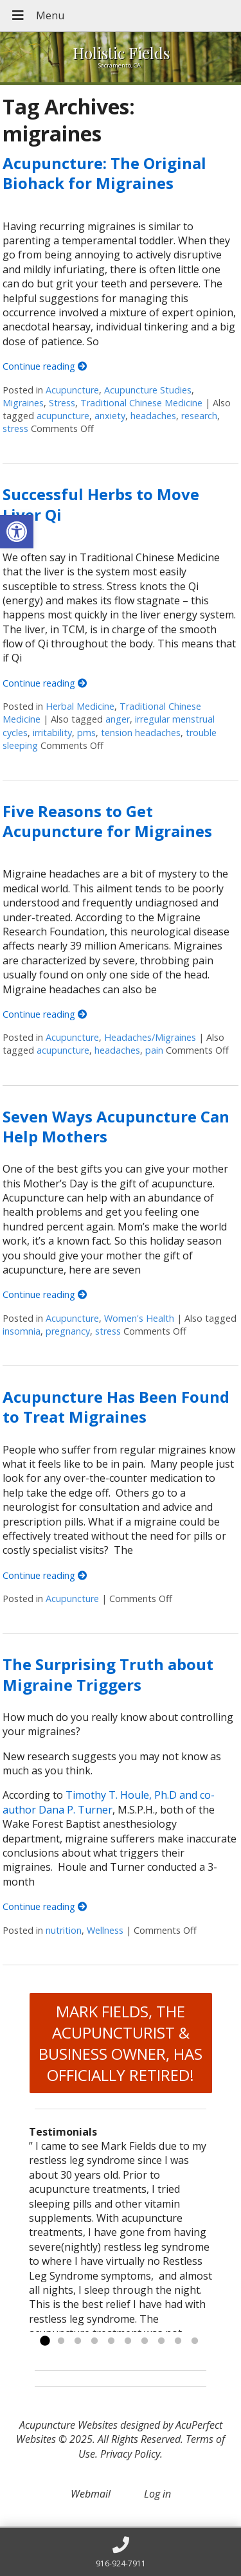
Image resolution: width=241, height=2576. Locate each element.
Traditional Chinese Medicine (141, 403)
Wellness (105, 1930)
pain (154, 1050)
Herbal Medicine (80, 706)
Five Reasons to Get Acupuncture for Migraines (107, 821)
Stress (62, 403)
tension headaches (141, 732)
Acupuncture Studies (148, 390)
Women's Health (139, 1318)
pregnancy (68, 1331)
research (199, 416)
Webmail (91, 2494)
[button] (16, 531)
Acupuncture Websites (68, 2425)
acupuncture (63, 416)
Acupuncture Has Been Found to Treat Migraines (116, 1406)
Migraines (23, 403)
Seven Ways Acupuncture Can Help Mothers (116, 1126)
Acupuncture (72, 390)
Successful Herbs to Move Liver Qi (101, 504)
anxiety (109, 416)
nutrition (64, 1930)
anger (117, 719)
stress (15, 428)
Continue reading (45, 366)
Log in (157, 2494)
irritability (52, 732)
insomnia (21, 1331)
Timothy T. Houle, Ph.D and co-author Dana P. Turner (109, 1802)
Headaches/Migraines (150, 1037)
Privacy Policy (130, 2454)
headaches (153, 416)
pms (86, 732)
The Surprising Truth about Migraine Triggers (108, 1674)
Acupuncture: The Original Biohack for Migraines (104, 173)
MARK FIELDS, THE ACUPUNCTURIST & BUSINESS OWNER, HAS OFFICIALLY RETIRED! (120, 2043)
